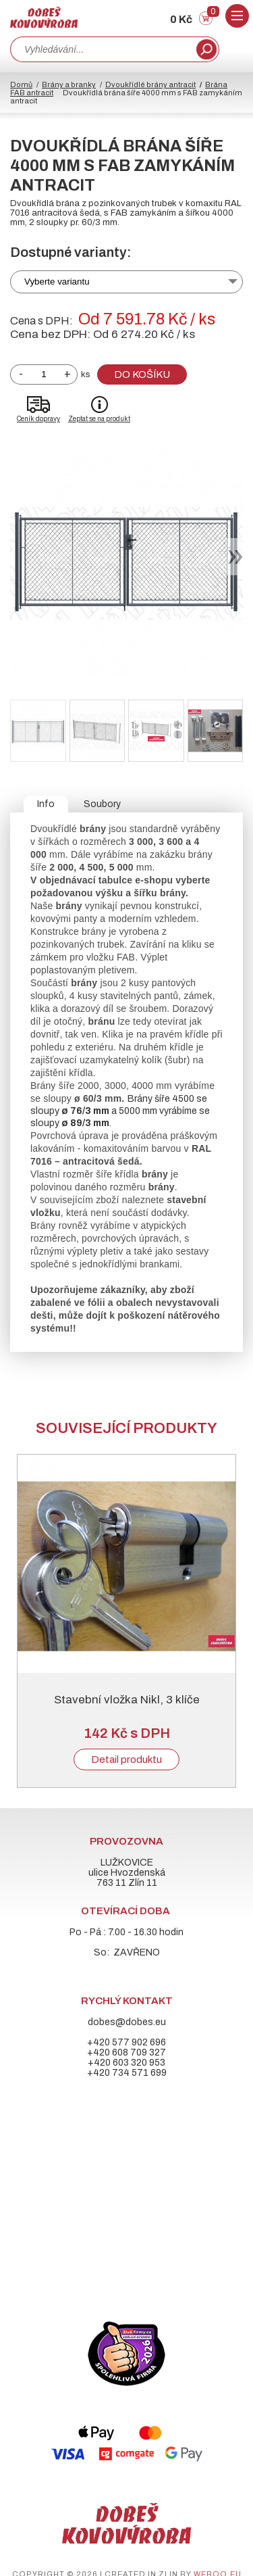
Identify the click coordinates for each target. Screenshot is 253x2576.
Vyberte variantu (57, 281)
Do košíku (142, 374)
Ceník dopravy (38, 418)
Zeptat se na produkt (99, 418)
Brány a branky (69, 84)
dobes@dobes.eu (127, 2022)
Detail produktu (126, 1759)
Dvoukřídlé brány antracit (150, 84)
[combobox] (102, 49)
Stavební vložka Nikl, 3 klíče (127, 1699)
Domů (21, 84)
